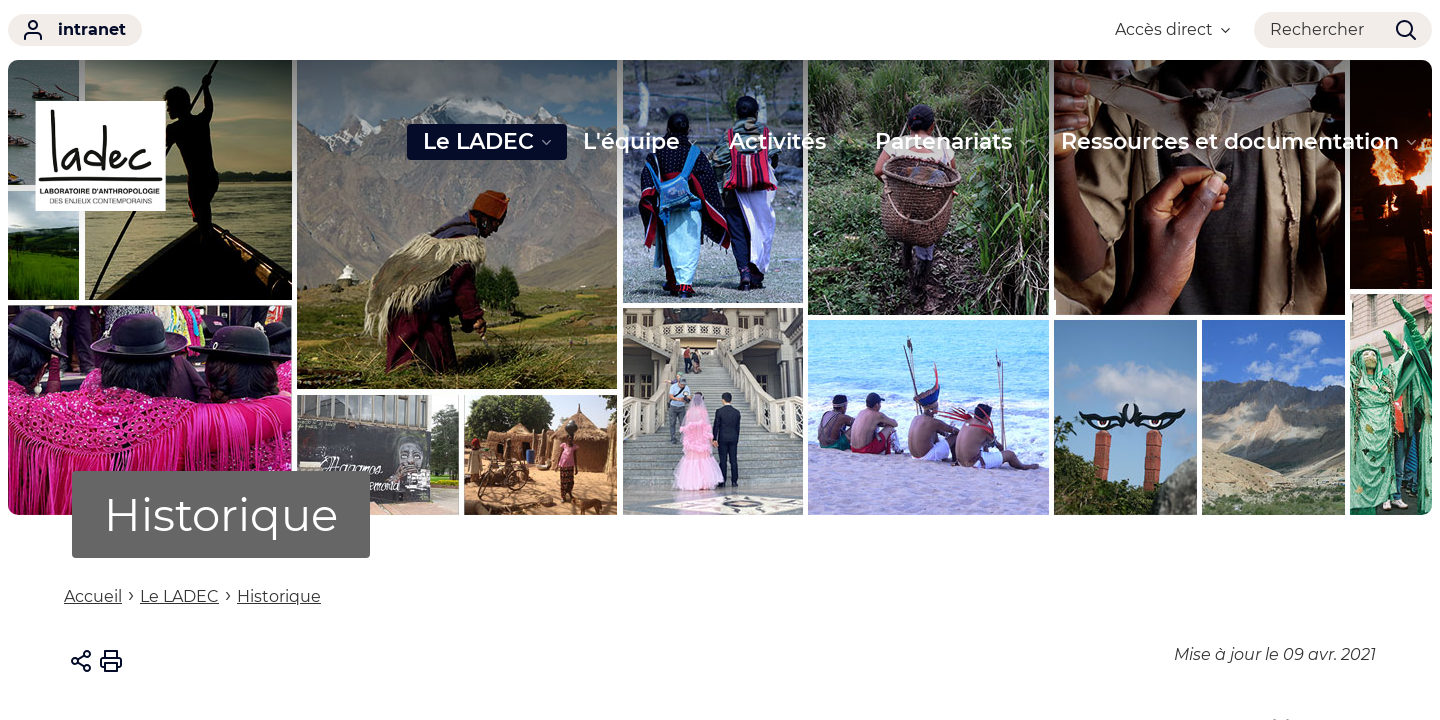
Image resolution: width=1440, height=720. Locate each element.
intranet (75, 30)
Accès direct (1172, 29)
